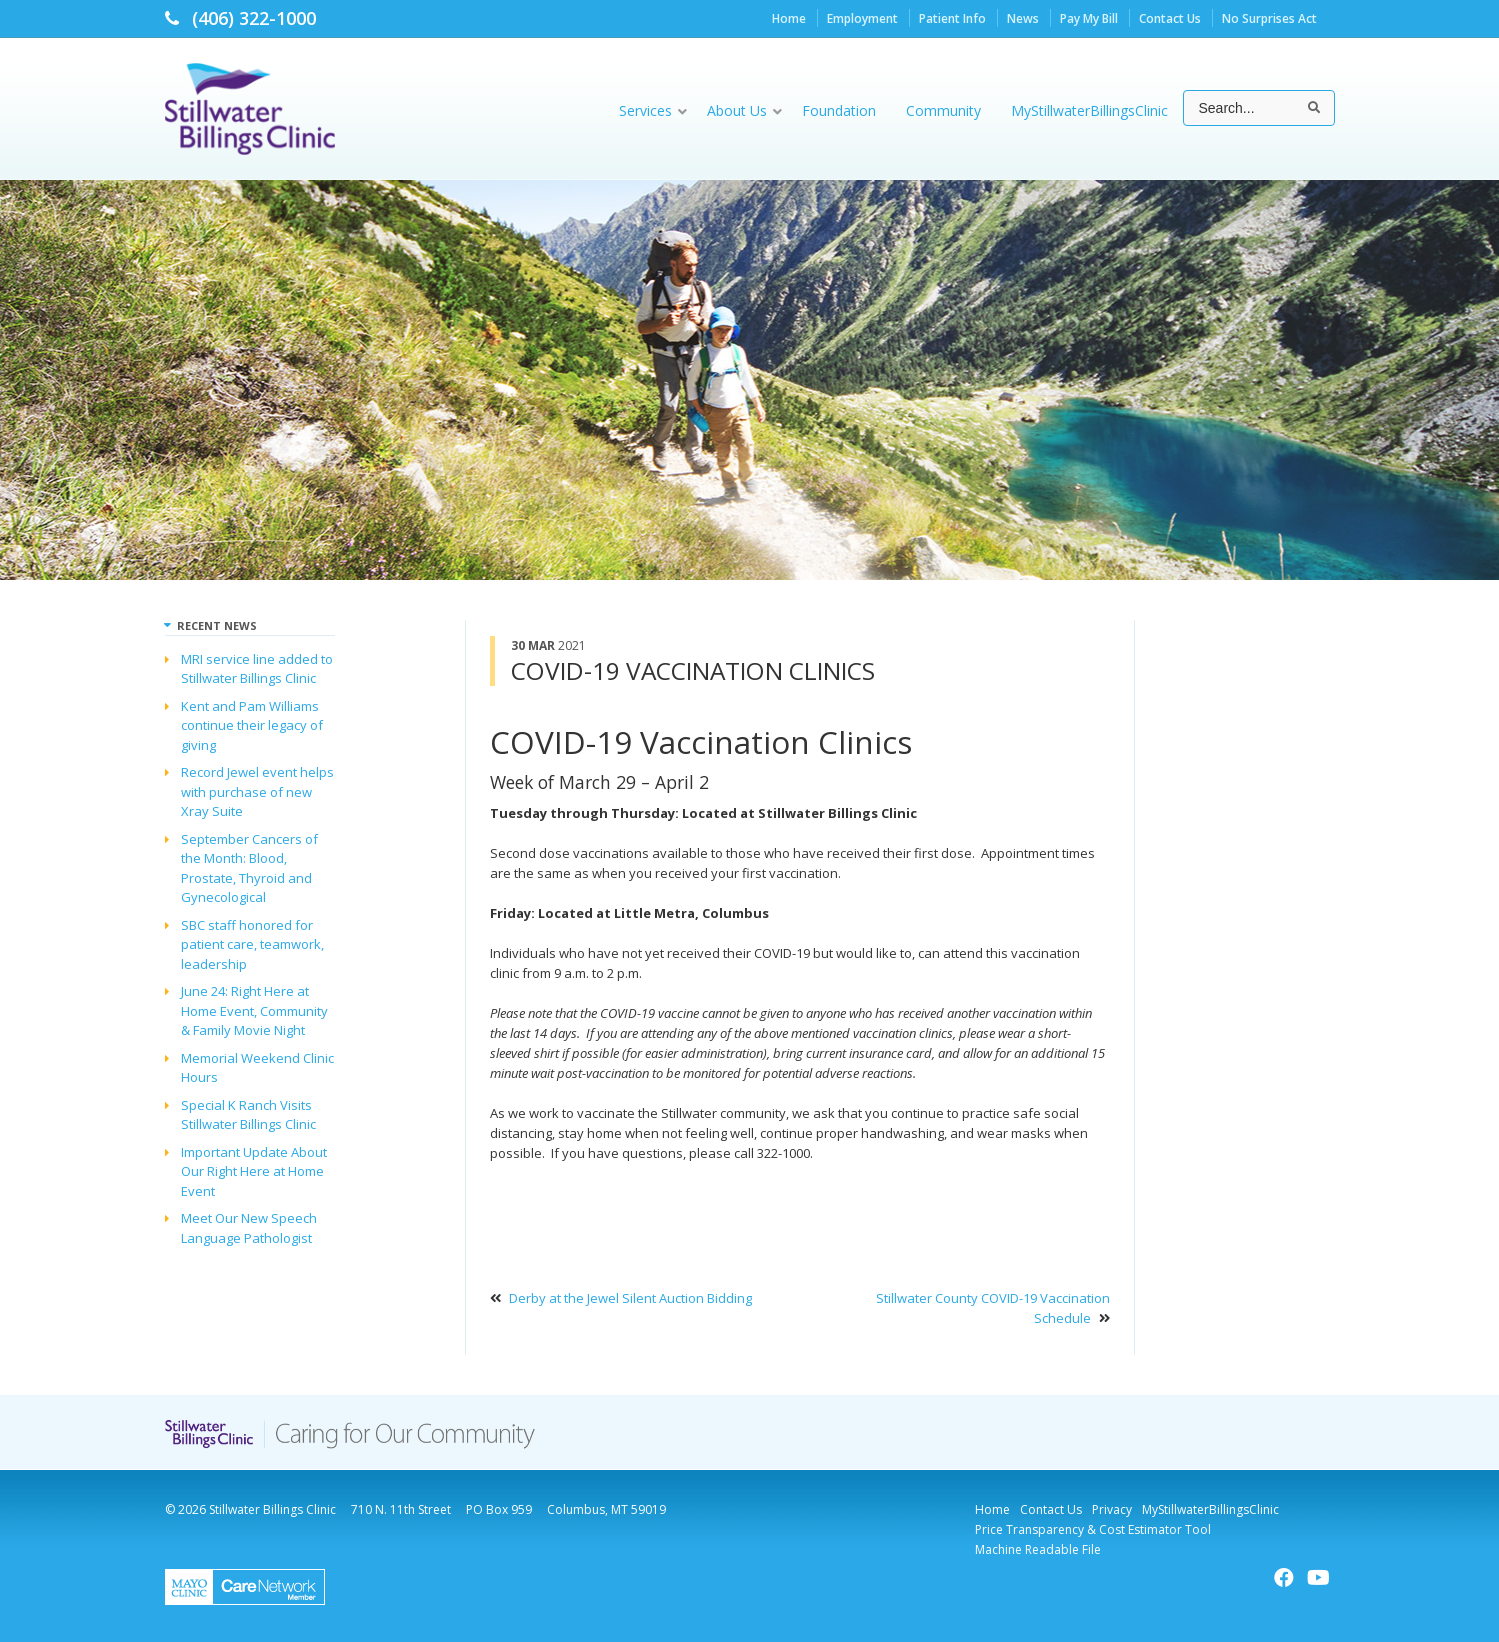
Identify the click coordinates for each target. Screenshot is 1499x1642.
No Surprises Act (1269, 18)
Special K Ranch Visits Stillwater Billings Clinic (248, 1115)
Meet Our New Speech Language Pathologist (249, 1228)
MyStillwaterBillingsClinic (1210, 1509)
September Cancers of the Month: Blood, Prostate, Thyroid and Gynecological (249, 868)
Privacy (1112, 1509)
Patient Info (952, 18)
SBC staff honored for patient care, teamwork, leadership (252, 944)
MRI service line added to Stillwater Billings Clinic (257, 669)
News (1023, 18)
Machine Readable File (1038, 1549)
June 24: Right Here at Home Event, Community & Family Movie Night (254, 1010)
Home (789, 18)
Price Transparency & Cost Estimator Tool (1093, 1529)
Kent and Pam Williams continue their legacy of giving (252, 725)
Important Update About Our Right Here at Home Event (254, 1171)
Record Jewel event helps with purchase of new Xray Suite (257, 791)
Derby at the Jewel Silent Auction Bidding (630, 1298)
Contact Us (1170, 18)
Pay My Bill (1089, 18)
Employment (862, 18)
